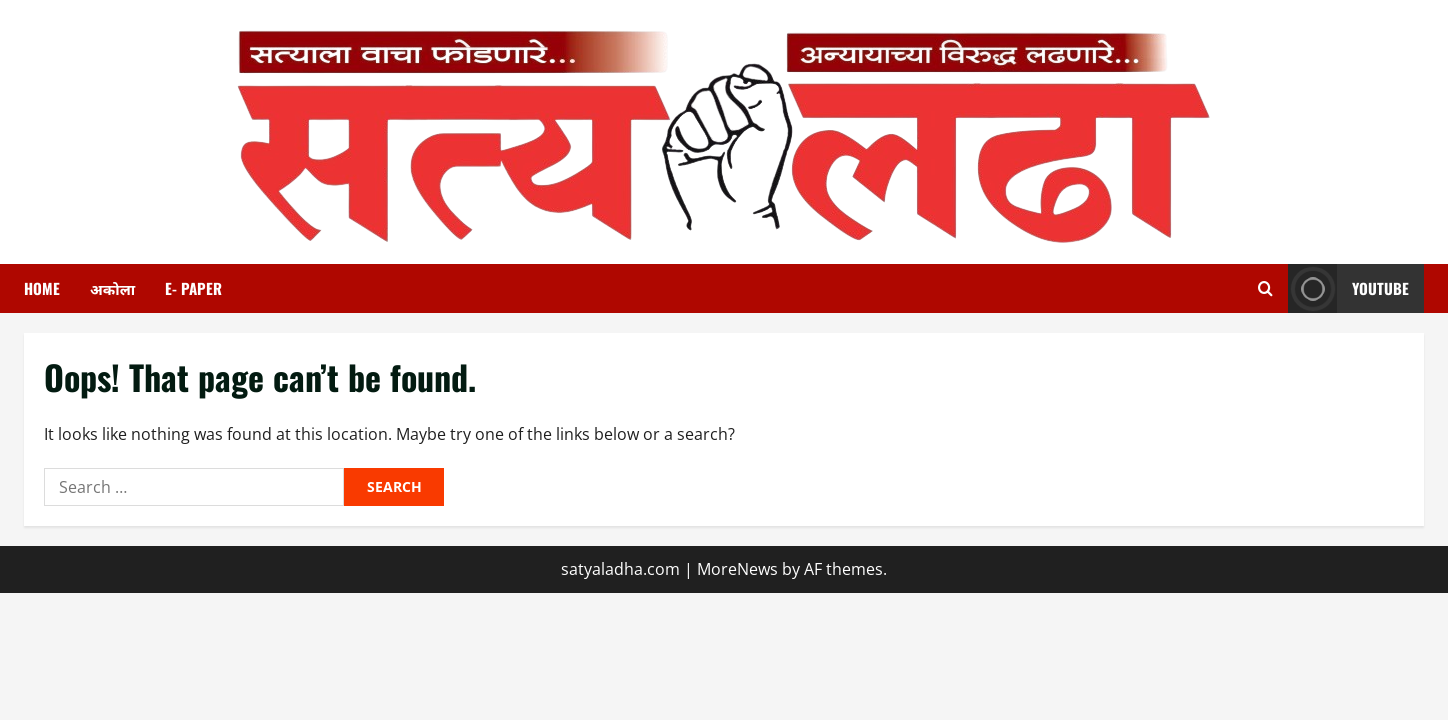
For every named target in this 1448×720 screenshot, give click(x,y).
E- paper (193, 288)
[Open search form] (1265, 288)
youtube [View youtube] (1348, 288)
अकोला (112, 288)
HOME (42, 288)
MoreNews (737, 569)
